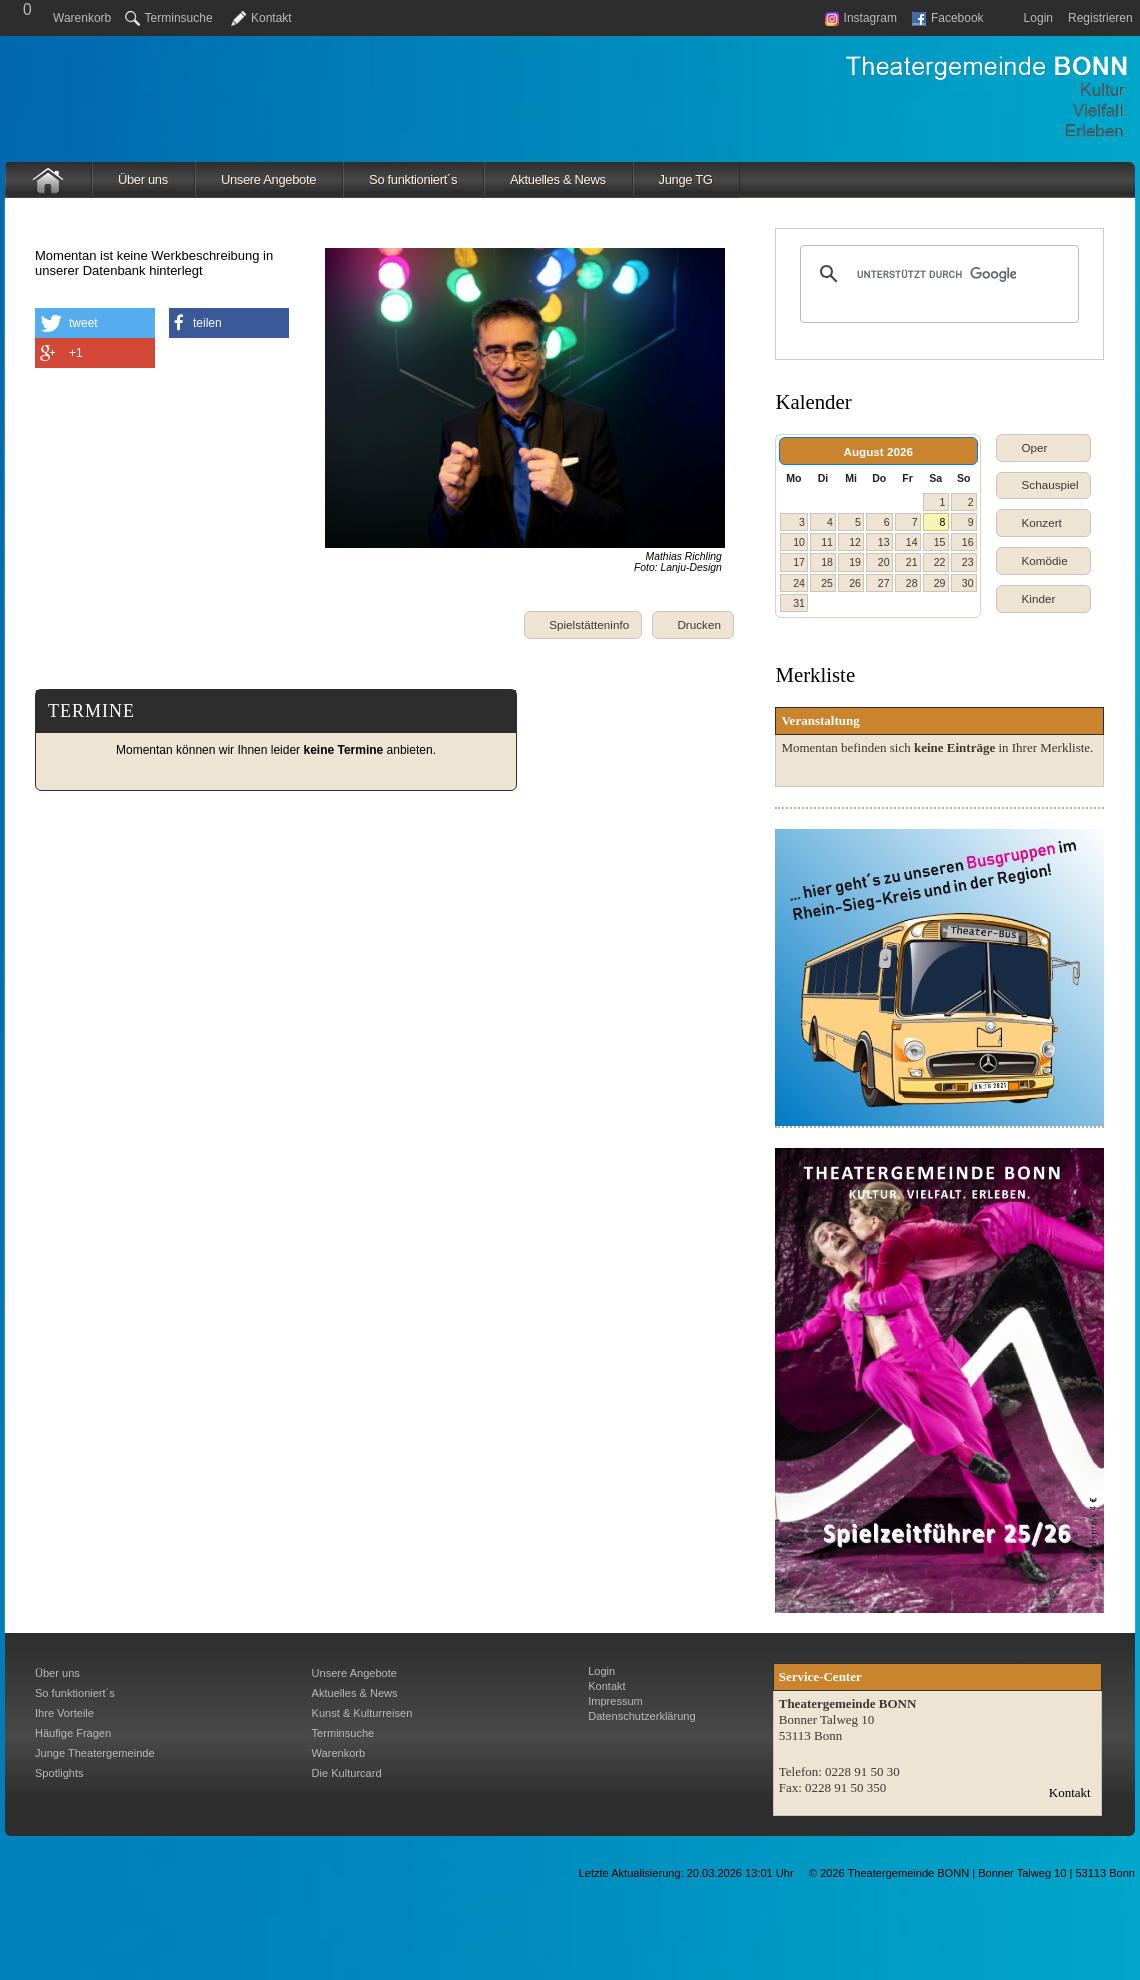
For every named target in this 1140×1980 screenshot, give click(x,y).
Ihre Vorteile (64, 1713)
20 (884, 562)
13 (884, 542)
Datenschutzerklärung (641, 1716)
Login (1038, 18)
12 (855, 542)
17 (799, 562)
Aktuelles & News (558, 179)
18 (827, 562)
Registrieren (1100, 18)
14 (912, 542)
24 (799, 583)
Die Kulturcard (347, 1773)
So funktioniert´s (413, 179)
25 (827, 583)
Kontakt (271, 18)
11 (827, 542)
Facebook (948, 18)
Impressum (615, 1701)
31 (799, 603)
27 (884, 583)
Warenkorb (82, 18)
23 (968, 562)
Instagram (861, 18)
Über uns (143, 179)
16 (968, 542)
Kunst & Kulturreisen (362, 1713)
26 (855, 583)
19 (855, 562)
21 (912, 562)
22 (940, 562)
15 (940, 542)
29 (940, 583)
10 (799, 542)
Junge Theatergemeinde (95, 1753)
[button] (693, 625)
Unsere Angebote (268, 179)
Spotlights (59, 1773)
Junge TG (686, 179)
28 (912, 583)
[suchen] (936, 274)
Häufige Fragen (73, 1733)
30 (968, 583)
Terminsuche (169, 18)
